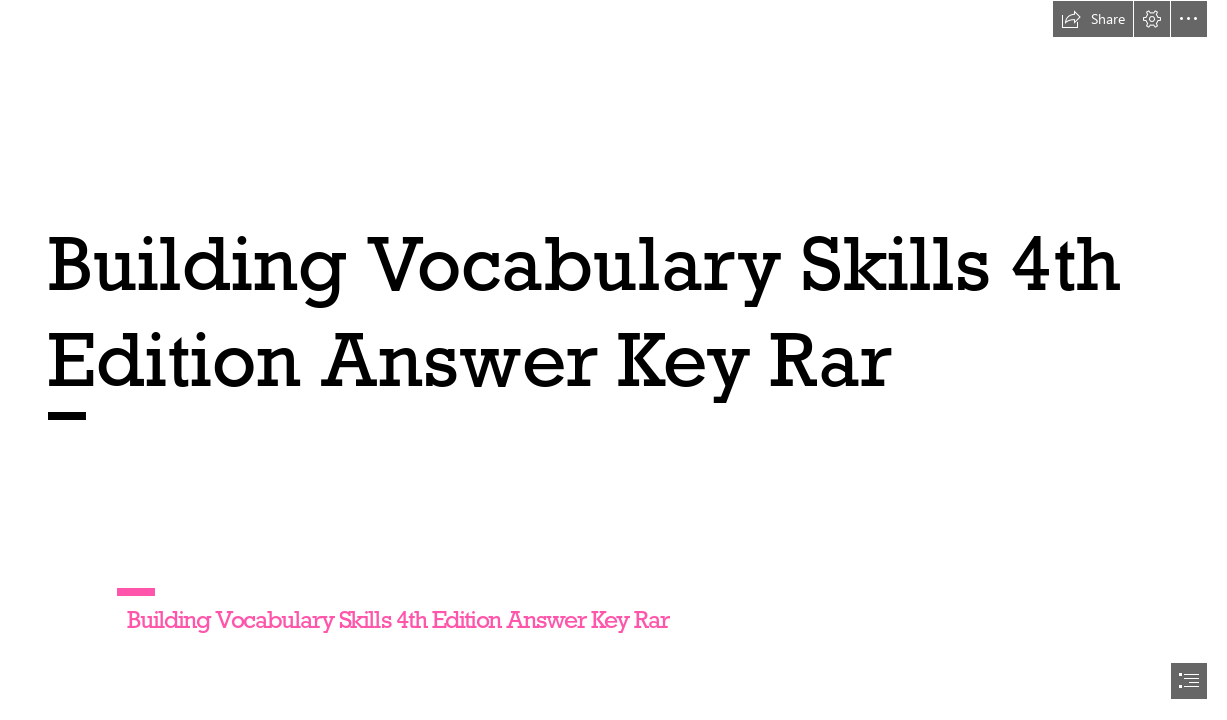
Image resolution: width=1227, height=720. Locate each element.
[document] (613, 360)
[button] (1093, 19)
